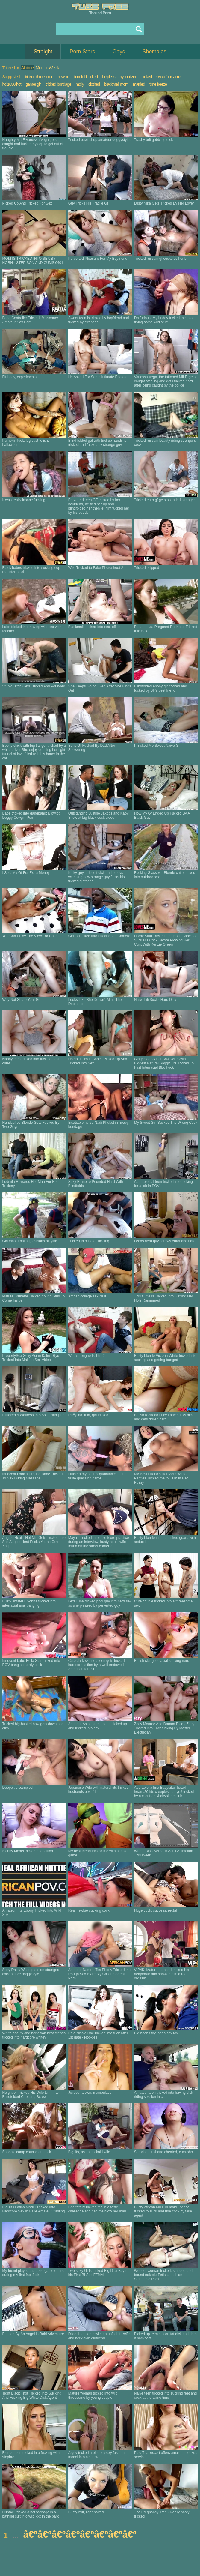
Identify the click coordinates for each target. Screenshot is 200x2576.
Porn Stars (82, 52)
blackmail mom (116, 84)
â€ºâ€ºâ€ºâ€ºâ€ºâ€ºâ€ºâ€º (79, 2534)
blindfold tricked (86, 76)
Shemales (154, 52)
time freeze (158, 84)
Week (54, 67)
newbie (63, 76)
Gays (119, 52)
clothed (94, 84)
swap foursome (168, 76)
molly (79, 84)
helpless (108, 76)
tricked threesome (39, 76)
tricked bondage (58, 84)
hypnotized (128, 76)
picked (146, 76)
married (139, 84)
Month (41, 67)
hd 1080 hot (11, 84)
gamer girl (33, 84)
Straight (43, 52)
